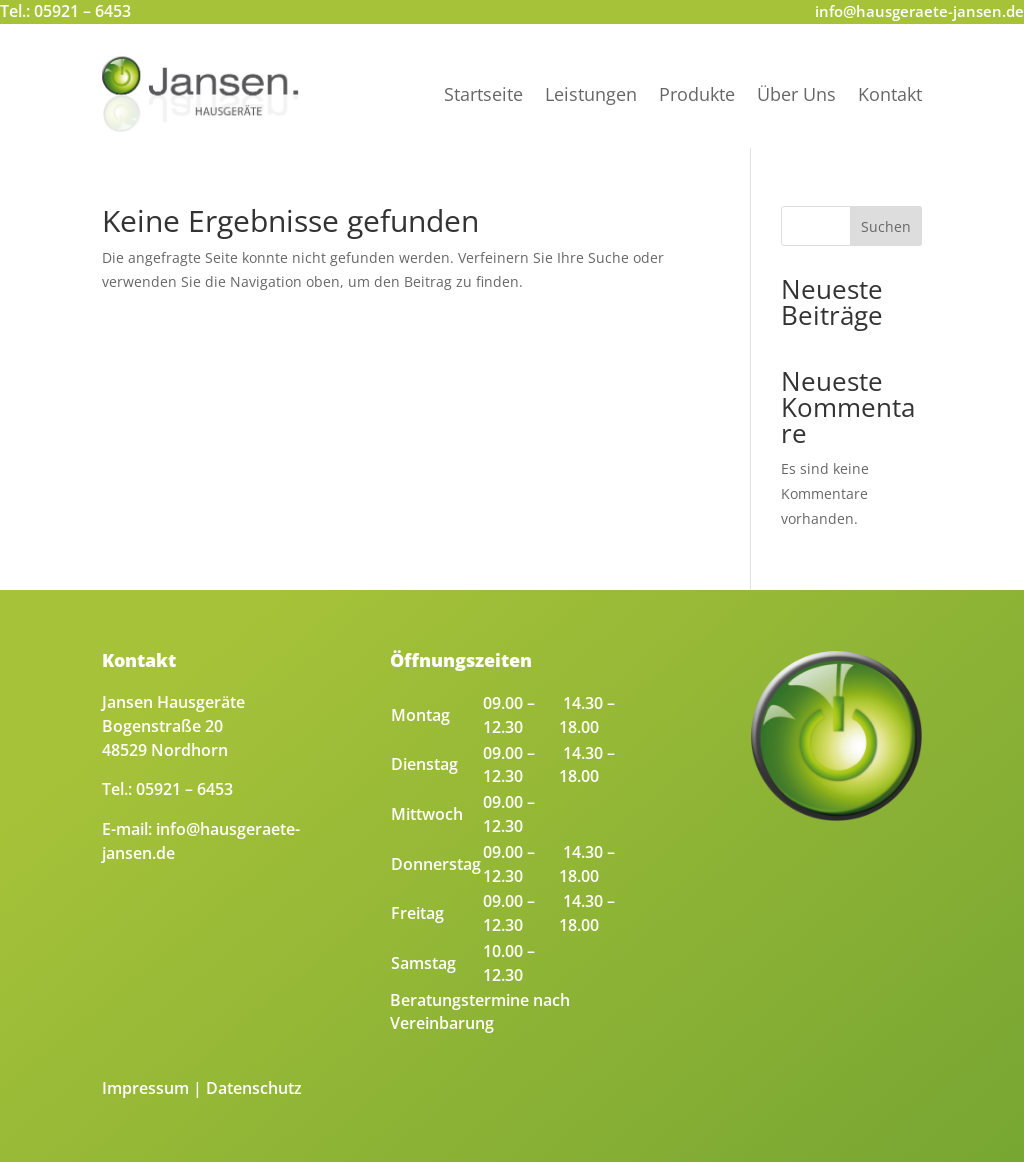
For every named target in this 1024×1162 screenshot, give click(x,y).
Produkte (697, 94)
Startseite (483, 94)
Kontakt (890, 94)
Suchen (886, 226)
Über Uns (796, 94)
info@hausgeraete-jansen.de (919, 11)
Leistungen (591, 94)
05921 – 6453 (82, 11)
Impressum (145, 1088)
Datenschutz (254, 1088)
